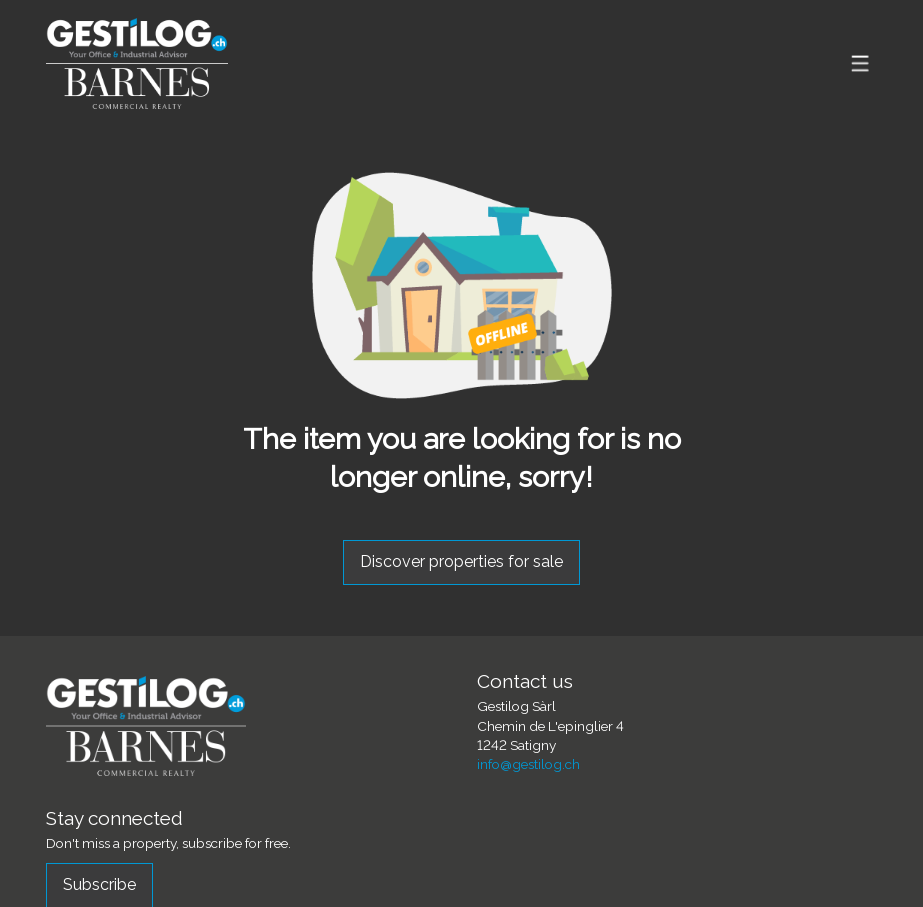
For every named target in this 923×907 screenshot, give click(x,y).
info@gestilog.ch (528, 764)
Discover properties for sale (461, 561)
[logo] (136, 63)
